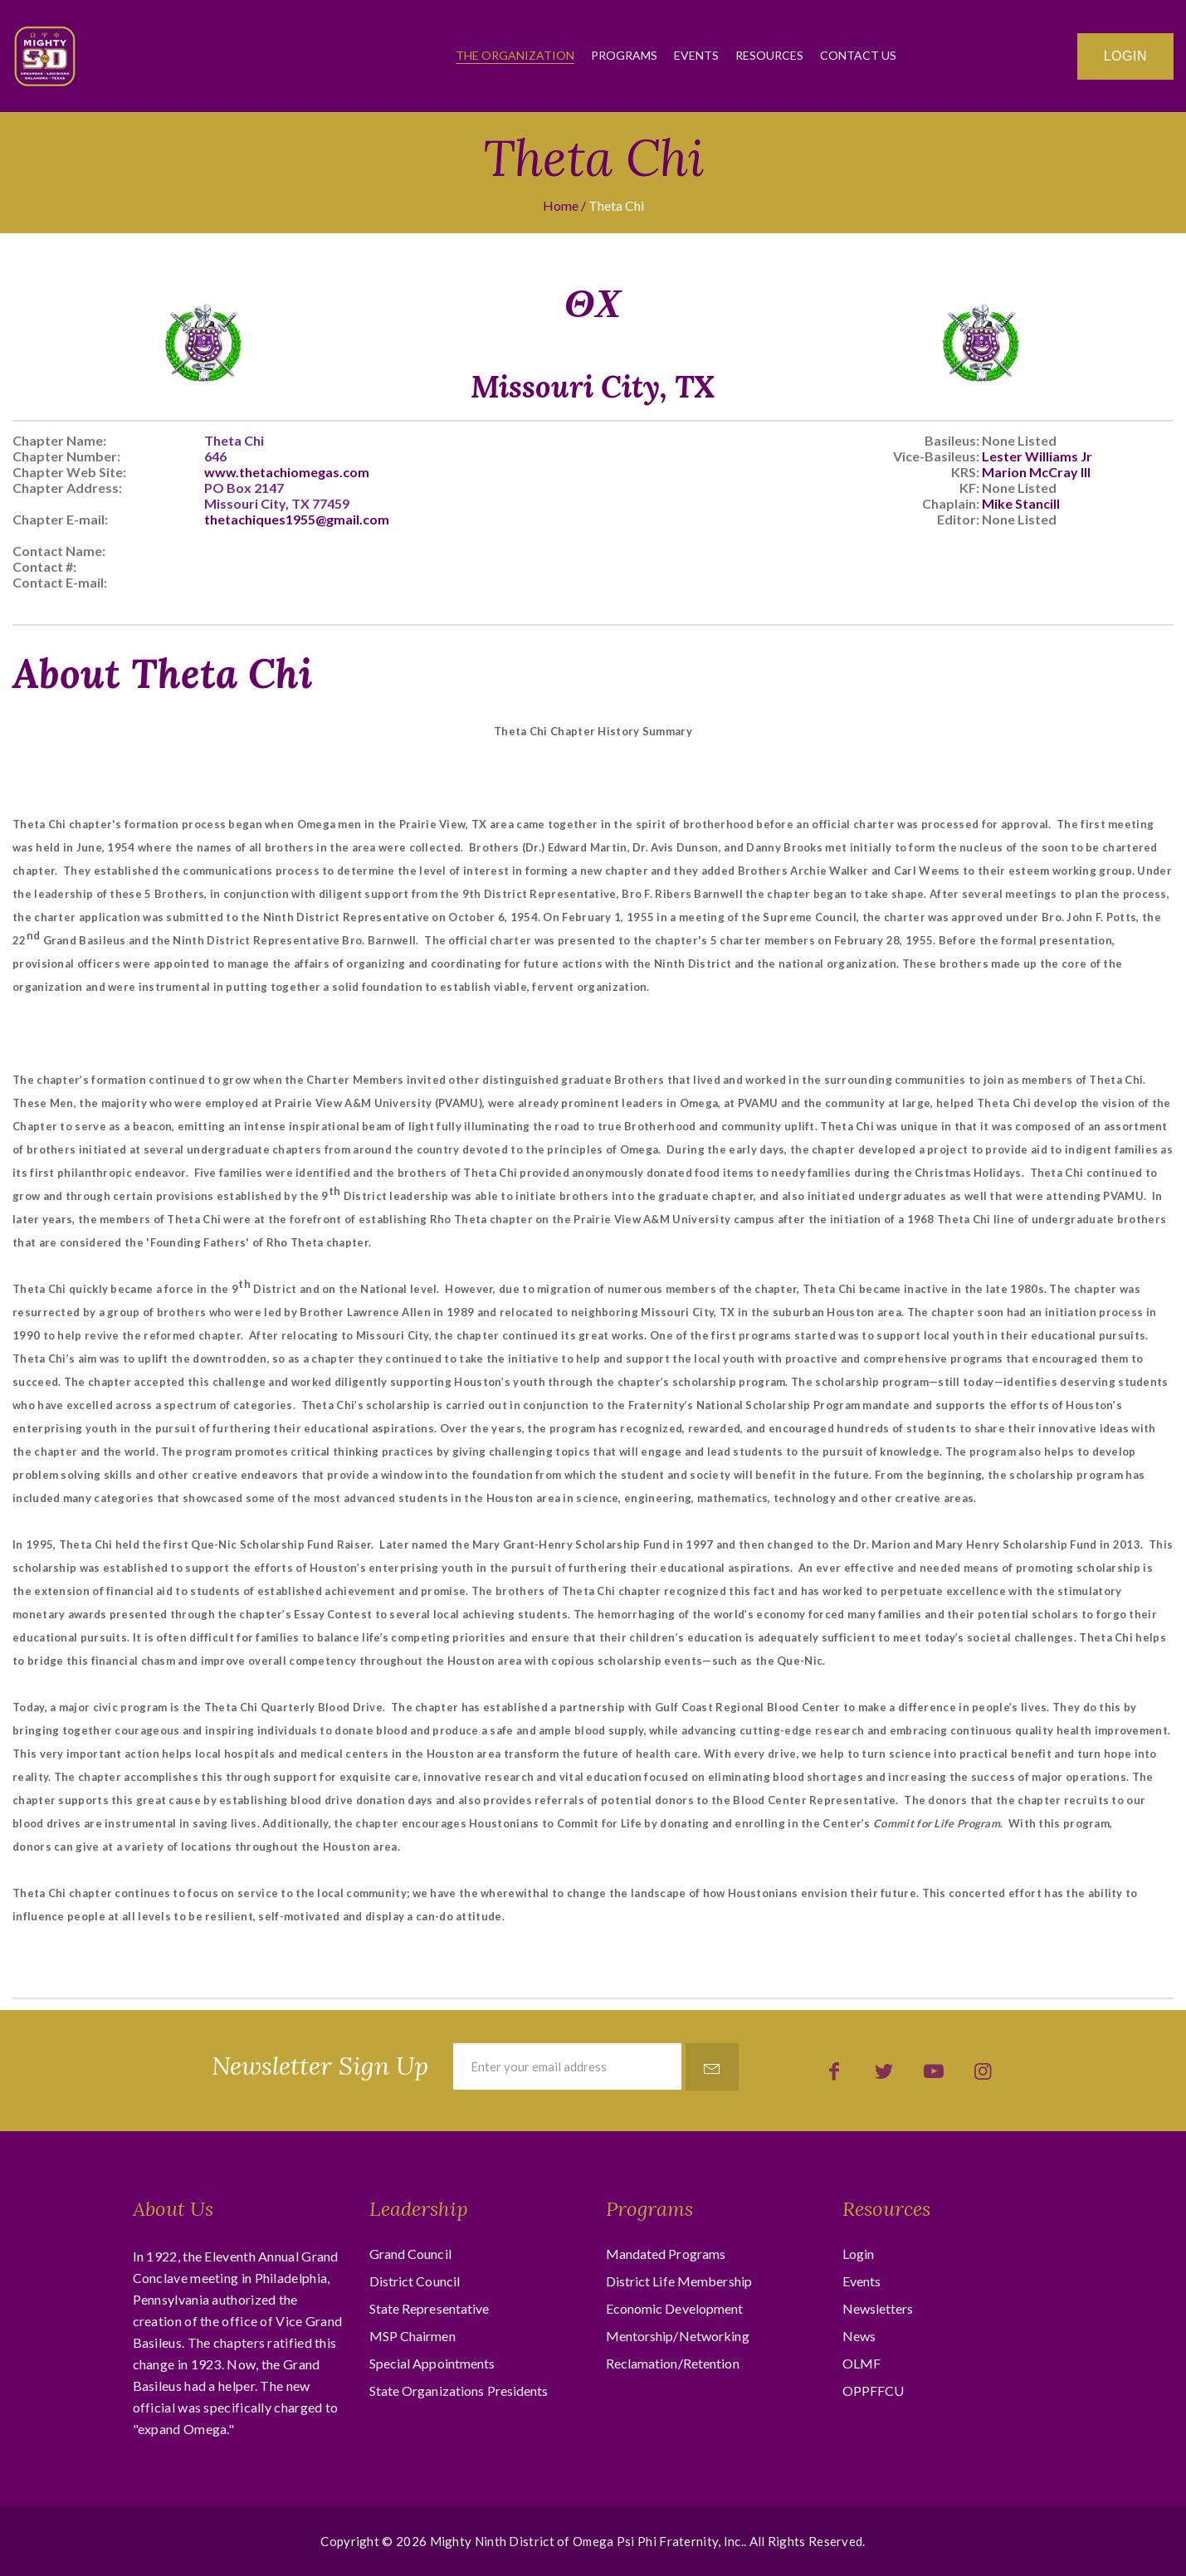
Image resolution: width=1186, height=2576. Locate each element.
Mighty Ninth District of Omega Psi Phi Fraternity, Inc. (587, 2541)
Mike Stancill (1021, 503)
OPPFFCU (873, 2390)
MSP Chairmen (412, 2336)
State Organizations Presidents (459, 2390)
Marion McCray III (1036, 472)
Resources (769, 55)
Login (1125, 56)
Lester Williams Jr (1037, 456)
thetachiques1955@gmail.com (296, 519)
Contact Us (858, 55)
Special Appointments (432, 2363)
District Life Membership (679, 2281)
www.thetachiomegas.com (286, 472)
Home (560, 205)
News (859, 2336)
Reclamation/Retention (672, 2363)
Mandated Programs (666, 2253)
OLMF (861, 2363)
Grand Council (410, 2253)
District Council (415, 2281)
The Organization (515, 55)
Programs (624, 55)
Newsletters (878, 2308)
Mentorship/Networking (677, 2336)
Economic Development (675, 2308)
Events (696, 55)
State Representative (429, 2308)
